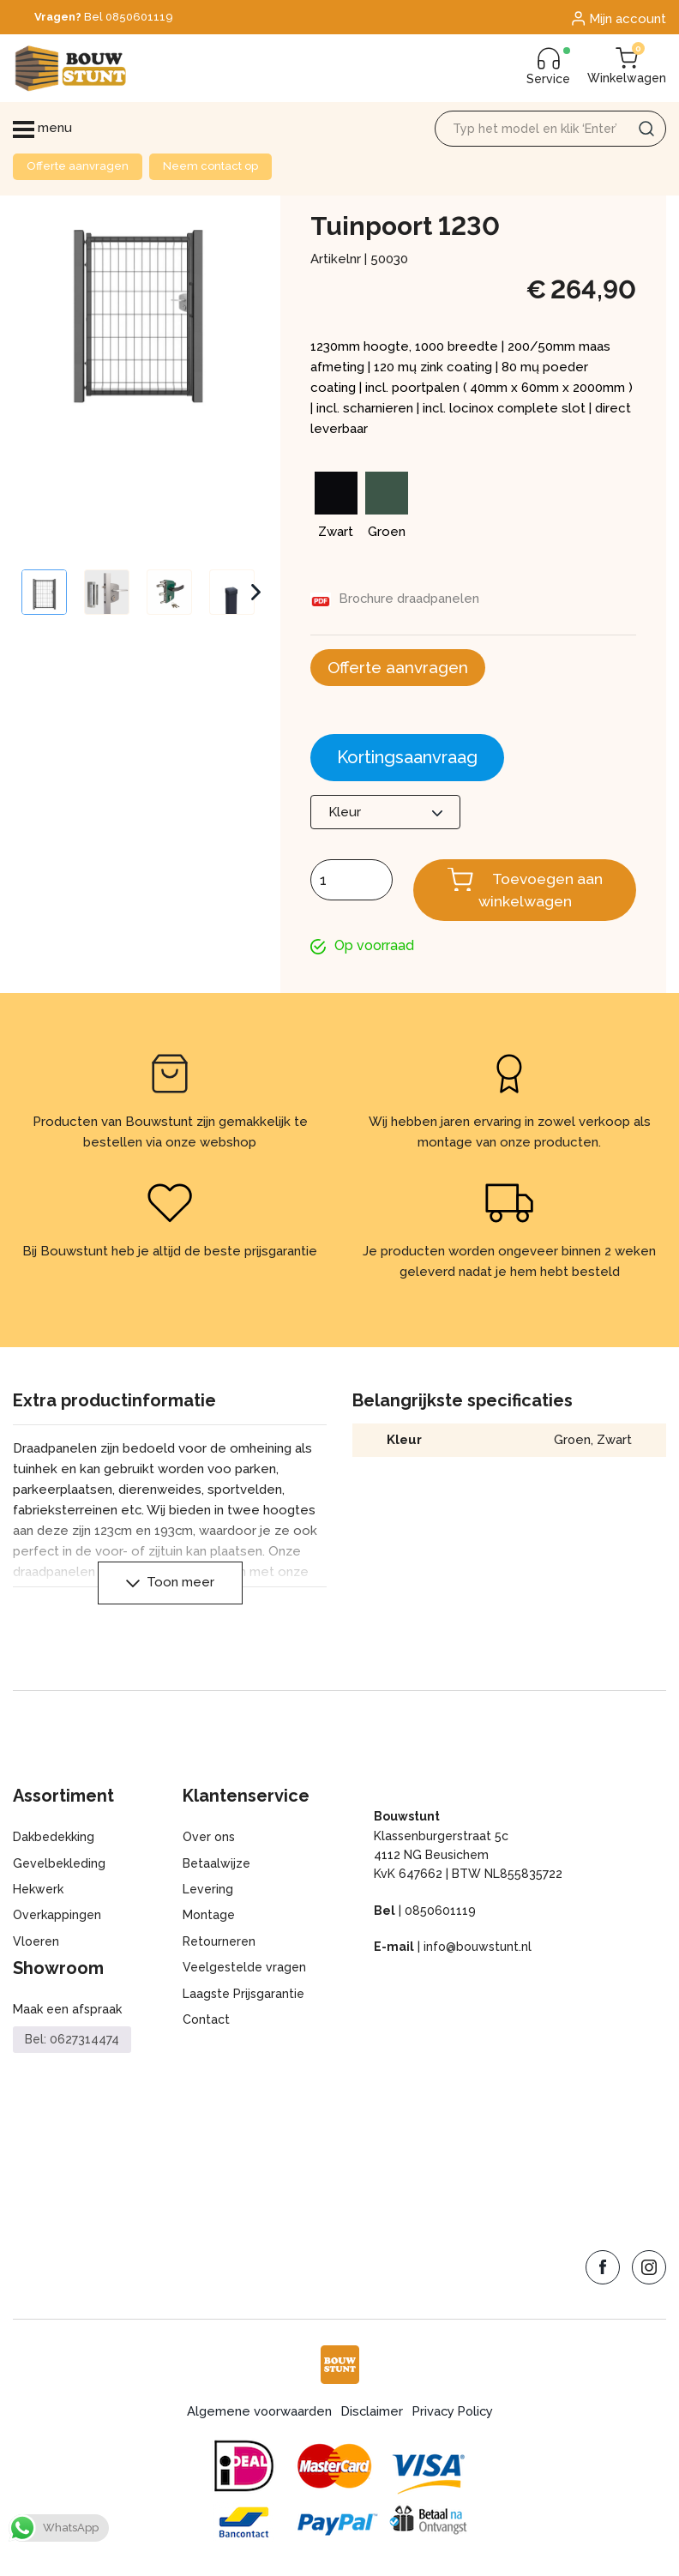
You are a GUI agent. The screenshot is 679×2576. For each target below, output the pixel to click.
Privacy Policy (454, 2414)
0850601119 (440, 1913)
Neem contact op (210, 165)
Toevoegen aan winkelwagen (540, 892)
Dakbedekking (53, 1840)
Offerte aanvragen (78, 165)
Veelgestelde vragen (244, 1970)
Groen (572, 1443)
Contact (206, 2022)
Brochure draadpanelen (411, 598)
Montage (209, 1918)
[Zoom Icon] (137, 366)
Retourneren (219, 1944)
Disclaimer (370, 2414)
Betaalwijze (216, 1866)
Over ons (209, 1840)
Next (256, 592)
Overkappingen (57, 1918)
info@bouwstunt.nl (478, 1950)
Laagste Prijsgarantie (243, 1996)
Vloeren (36, 1944)
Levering (208, 1892)
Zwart (614, 1443)
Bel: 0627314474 (72, 2042)
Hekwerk (38, 1892)
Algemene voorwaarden (256, 2414)
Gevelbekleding (59, 1866)
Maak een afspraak (67, 2012)
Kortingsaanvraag (407, 759)
